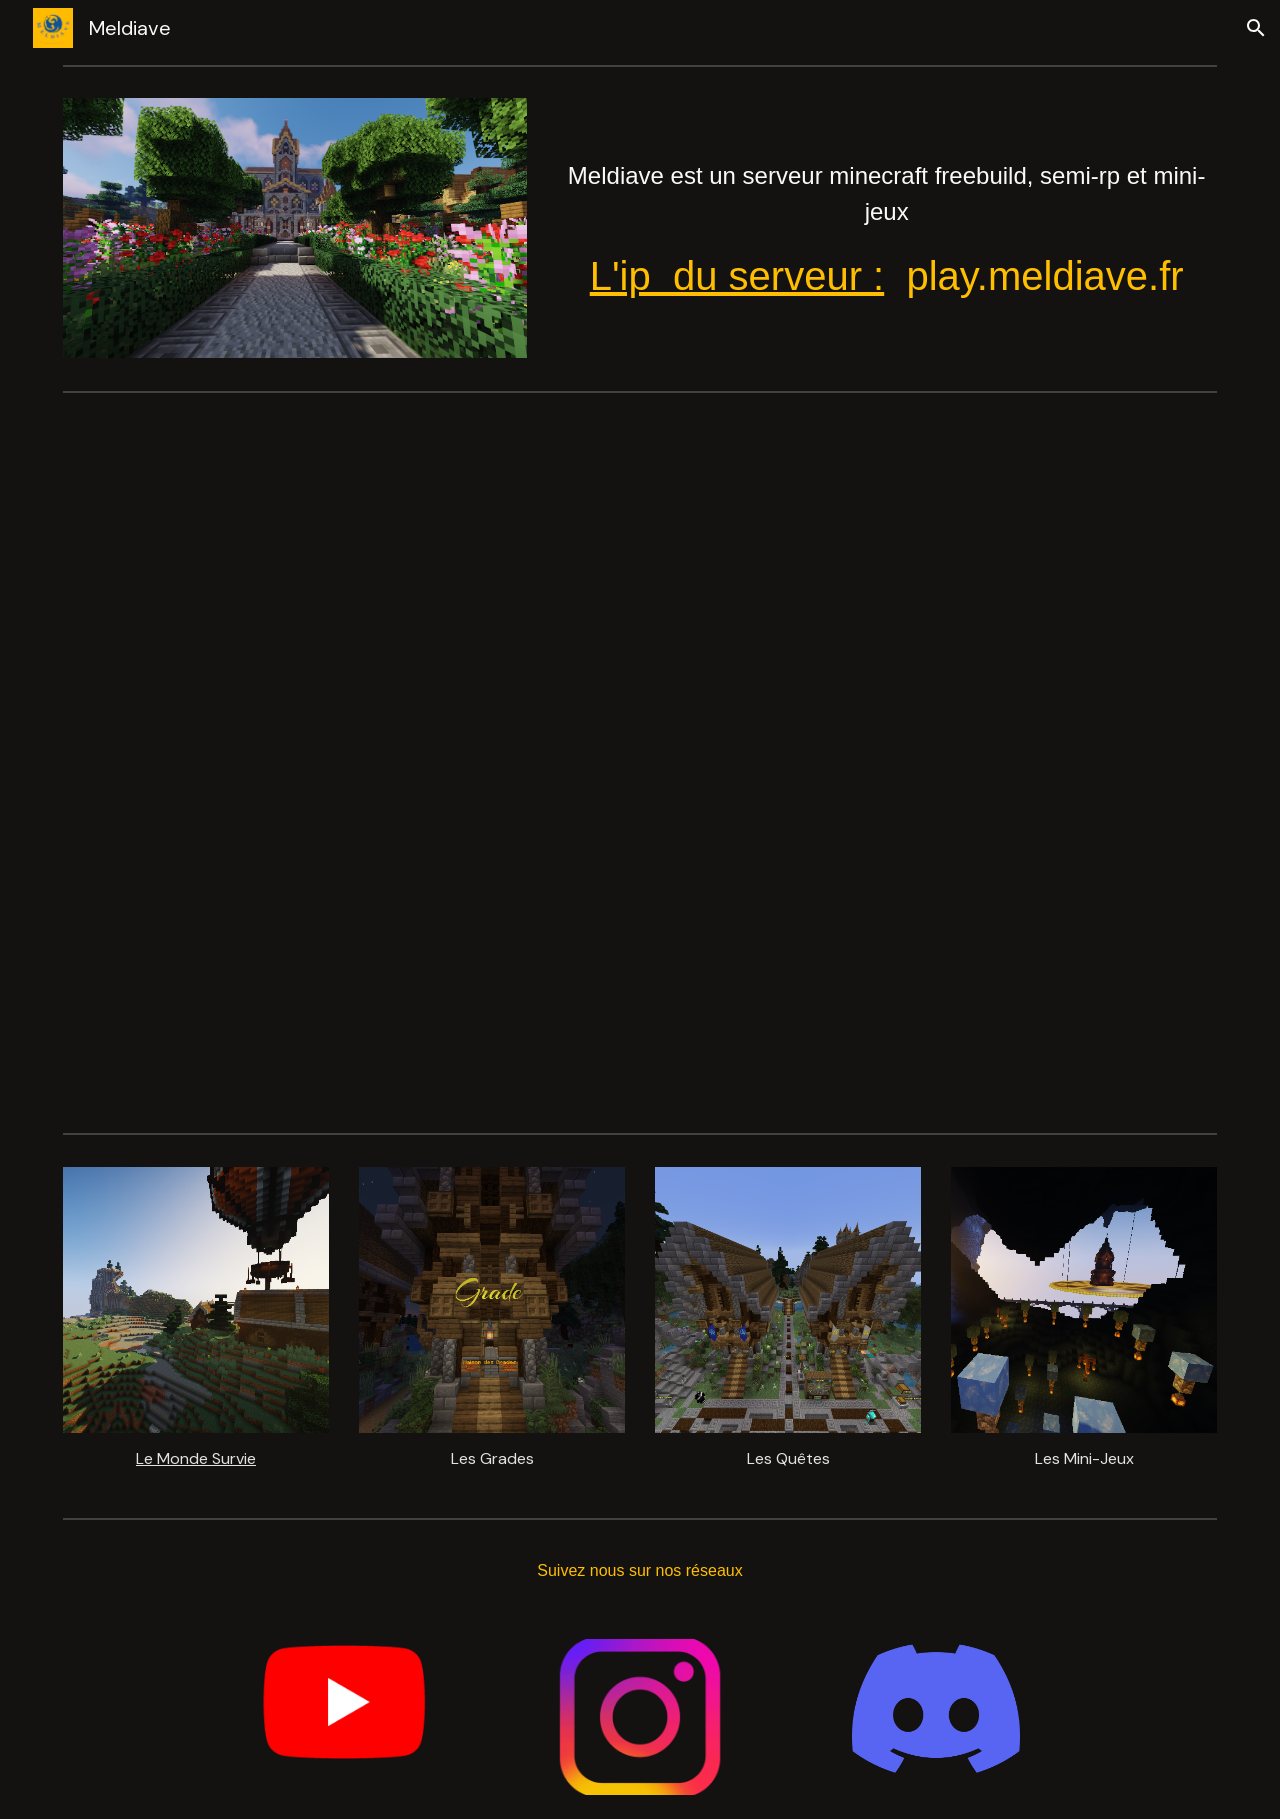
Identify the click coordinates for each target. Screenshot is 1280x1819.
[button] (1256, 28)
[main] (886, 215)
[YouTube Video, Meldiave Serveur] (640, 762)
